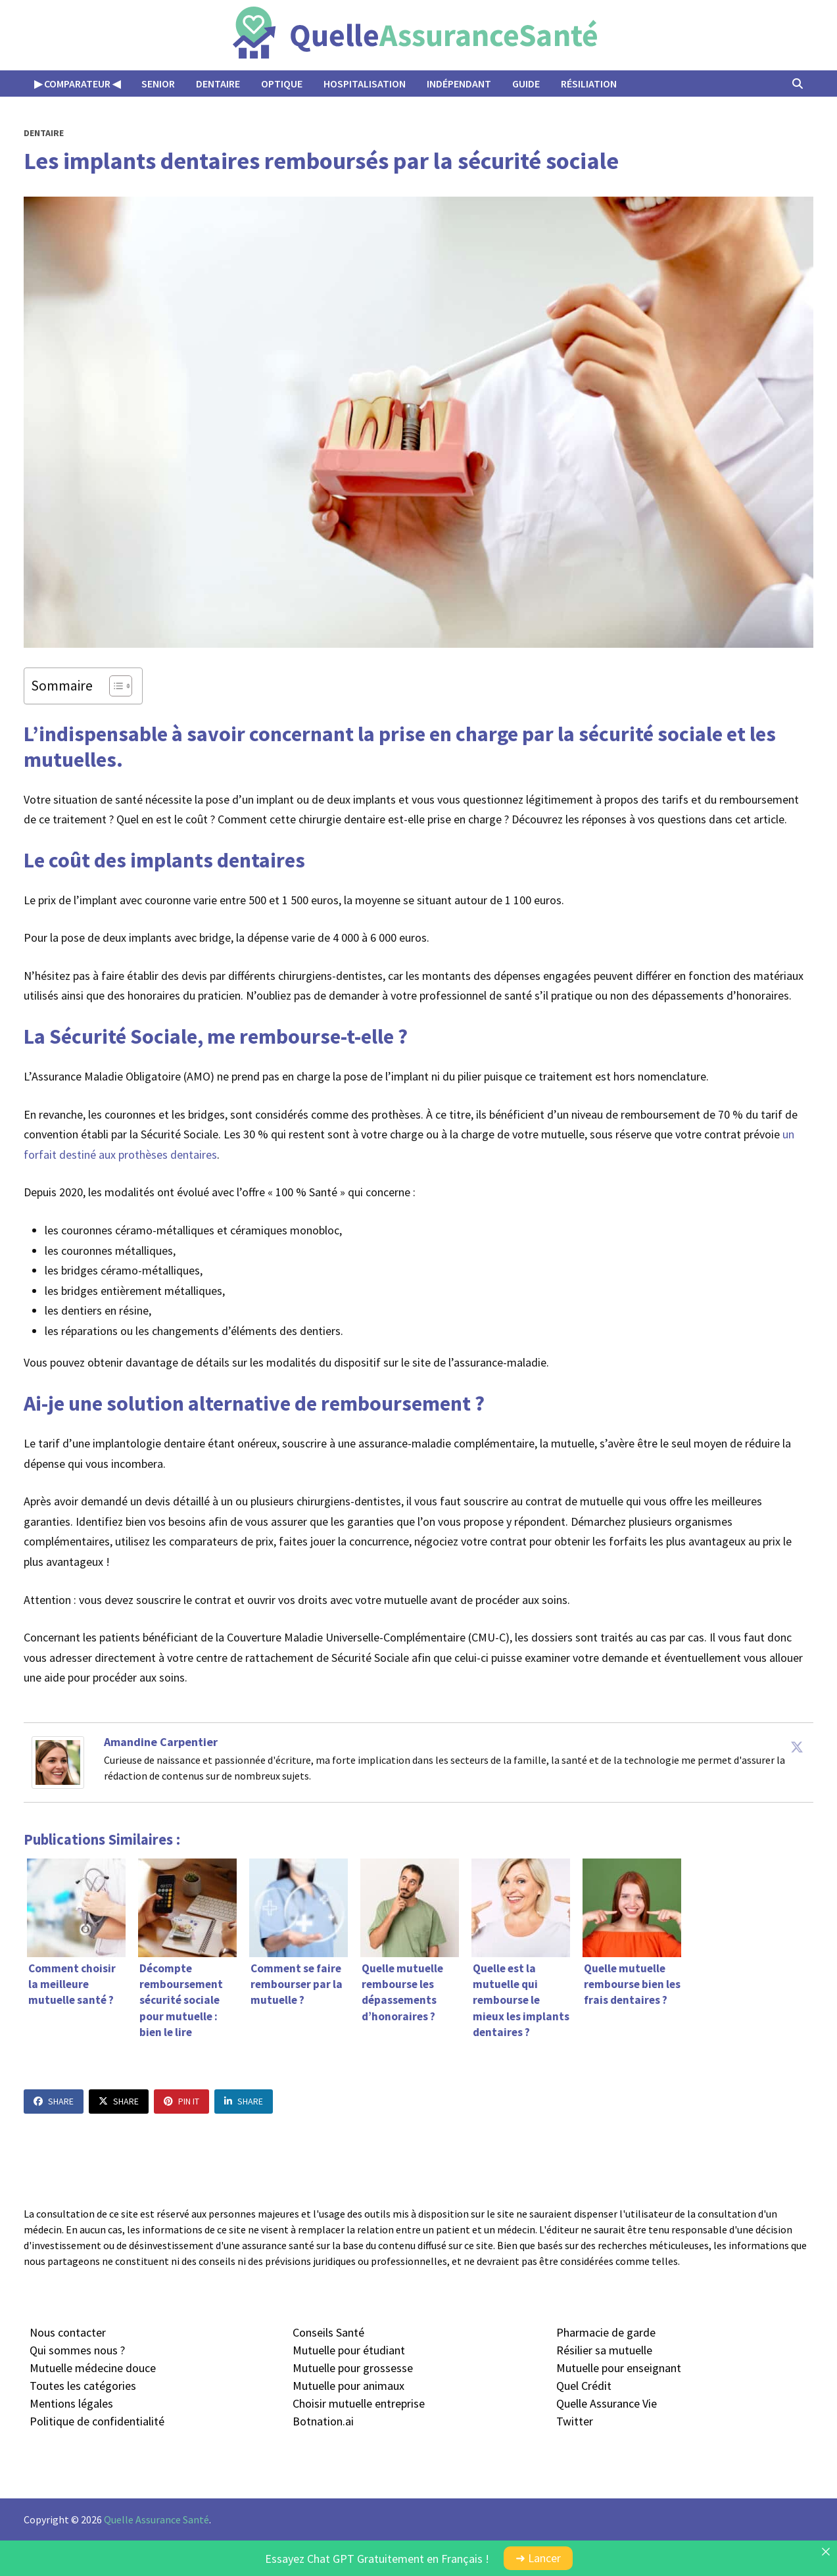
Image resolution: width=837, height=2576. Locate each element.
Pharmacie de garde (606, 2332)
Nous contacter (68, 2332)
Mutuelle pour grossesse (353, 2367)
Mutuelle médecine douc (90, 2367)
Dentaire (218, 83)
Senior (158, 83)
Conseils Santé (328, 2332)
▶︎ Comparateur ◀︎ (77, 83)
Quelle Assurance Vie (606, 2403)
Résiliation (589, 83)
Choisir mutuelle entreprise (359, 2403)
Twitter (574, 2421)
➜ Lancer (538, 2557)
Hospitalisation (364, 83)
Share (54, 2101)
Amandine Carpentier (161, 1741)
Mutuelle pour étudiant (349, 2350)
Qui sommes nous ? (77, 2350)
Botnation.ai (323, 2421)
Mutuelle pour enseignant (618, 2367)
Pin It (181, 2101)
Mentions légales (71, 2403)
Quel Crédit (583, 2385)
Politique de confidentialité (97, 2421)
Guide (526, 83)
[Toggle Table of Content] (114, 686)
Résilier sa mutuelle (604, 2350)
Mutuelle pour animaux (348, 2385)
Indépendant (459, 83)
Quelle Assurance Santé (156, 2519)
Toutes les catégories (83, 2385)
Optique (281, 83)
